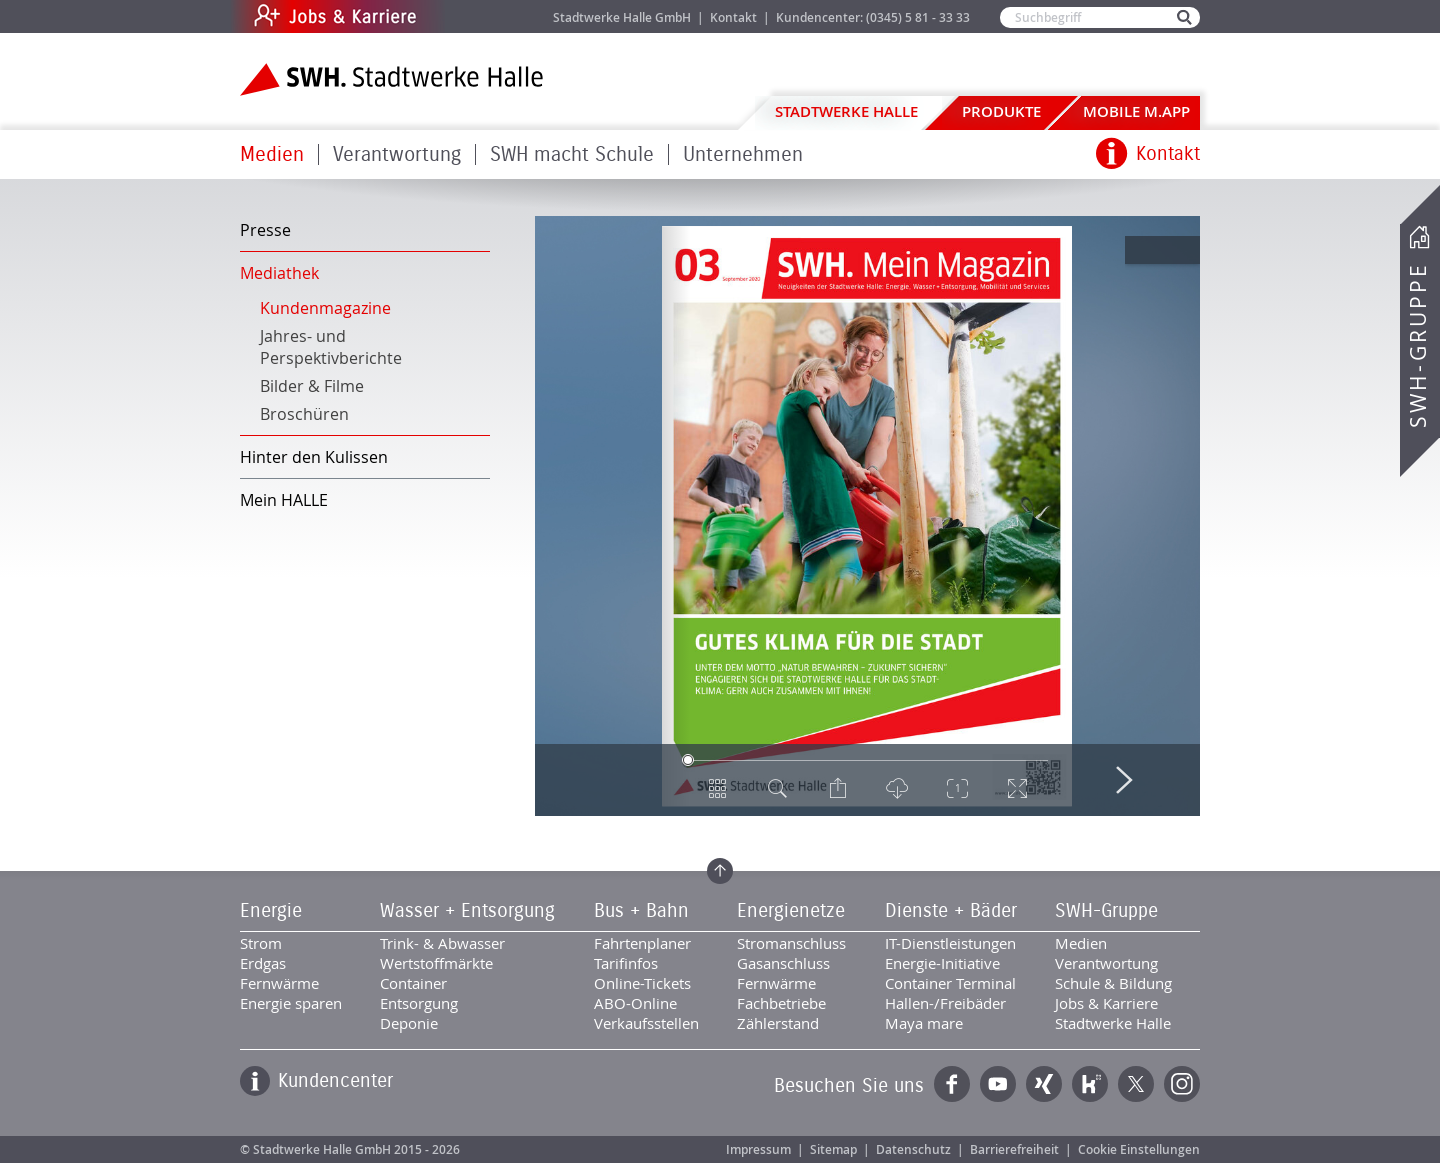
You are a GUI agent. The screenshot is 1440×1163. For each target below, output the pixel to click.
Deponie (409, 1023)
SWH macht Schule (572, 154)
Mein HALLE (284, 500)
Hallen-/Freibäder (945, 1003)
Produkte (1001, 111)
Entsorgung (419, 1003)
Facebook (952, 1084)
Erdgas (263, 963)
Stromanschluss (791, 943)
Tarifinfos (626, 963)
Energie (271, 911)
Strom (261, 943)
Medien (272, 154)
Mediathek (279, 273)
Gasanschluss (783, 963)
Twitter (1136, 1084)
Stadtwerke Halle (846, 111)
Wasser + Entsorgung (467, 911)
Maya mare (924, 1023)
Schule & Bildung (1113, 983)
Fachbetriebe (781, 1003)
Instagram (1182, 1084)
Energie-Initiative (942, 963)
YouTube (998, 1084)
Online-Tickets (642, 983)
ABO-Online (635, 1003)
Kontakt (733, 17)
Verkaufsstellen (646, 1023)
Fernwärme (279, 983)
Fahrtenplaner (642, 943)
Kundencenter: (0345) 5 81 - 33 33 (873, 17)
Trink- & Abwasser (442, 943)
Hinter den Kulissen (314, 457)
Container (413, 983)
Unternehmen (743, 154)
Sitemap (833, 1149)
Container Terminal (950, 983)
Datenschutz (913, 1149)
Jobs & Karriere (470, 16)
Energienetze (791, 911)
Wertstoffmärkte (436, 963)
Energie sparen (291, 1003)
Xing (1044, 1084)
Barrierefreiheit (1014, 1149)
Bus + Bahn (641, 911)
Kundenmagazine (325, 308)
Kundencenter (335, 1081)
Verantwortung (397, 154)
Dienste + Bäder (951, 911)
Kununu (1090, 1084)
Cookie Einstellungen (1139, 1149)
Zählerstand (778, 1023)
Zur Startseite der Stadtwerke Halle (391, 79)
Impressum (758, 1149)
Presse (265, 230)
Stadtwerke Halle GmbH (622, 17)
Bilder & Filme (312, 386)
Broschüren (304, 414)
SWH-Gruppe (1418, 345)
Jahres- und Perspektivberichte (331, 347)
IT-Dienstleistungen (950, 943)
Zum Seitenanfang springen (720, 871)
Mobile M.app (1136, 111)
